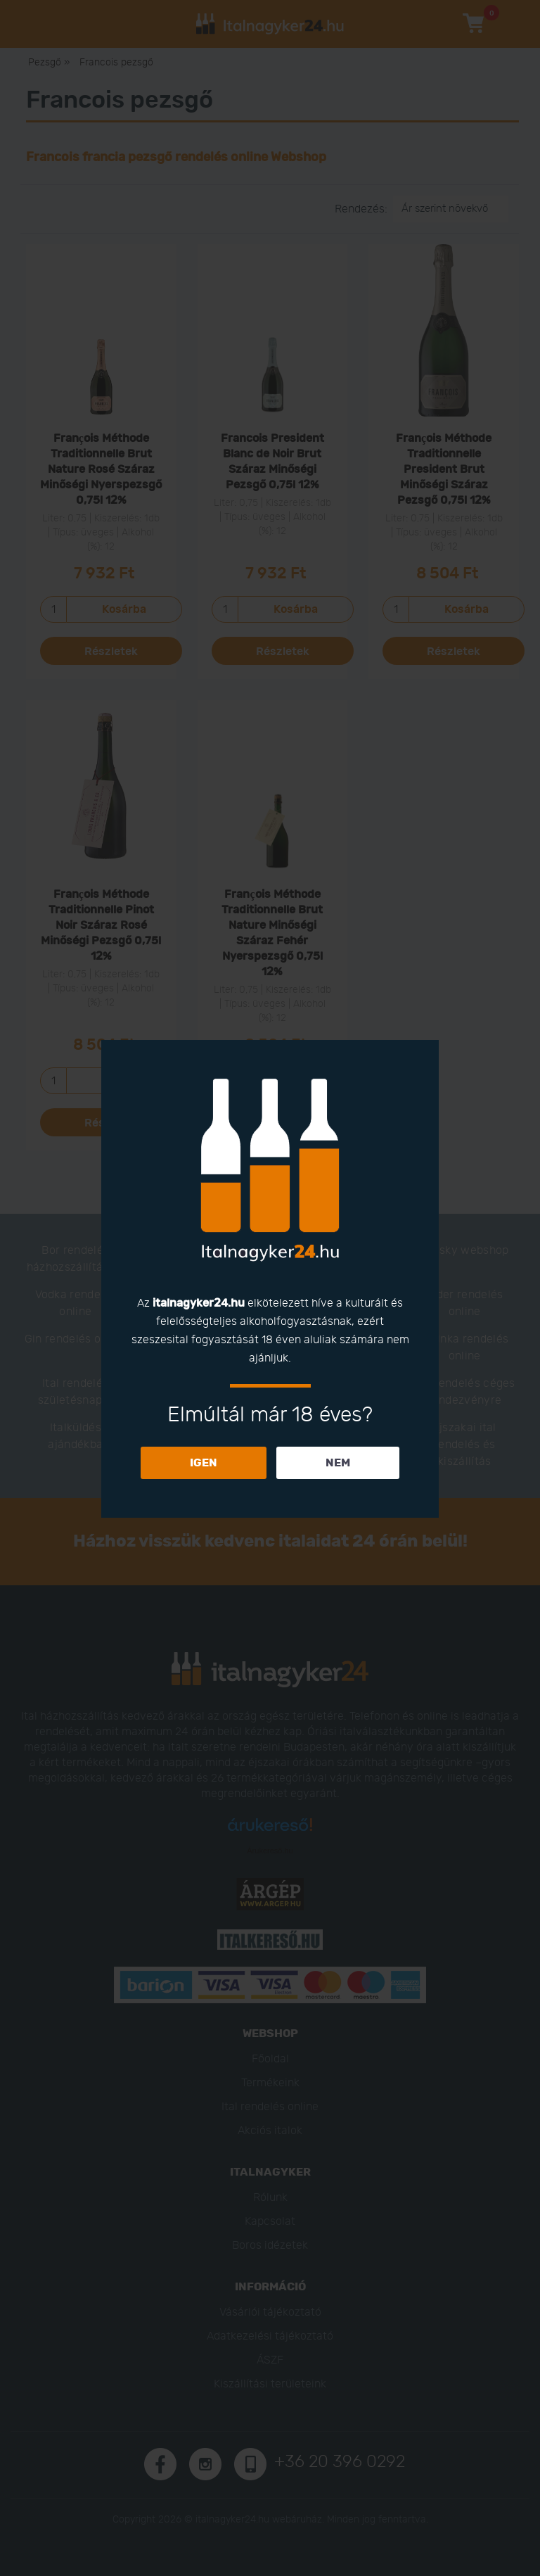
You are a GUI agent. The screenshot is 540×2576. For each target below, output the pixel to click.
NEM (338, 1462)
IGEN (203, 1462)
